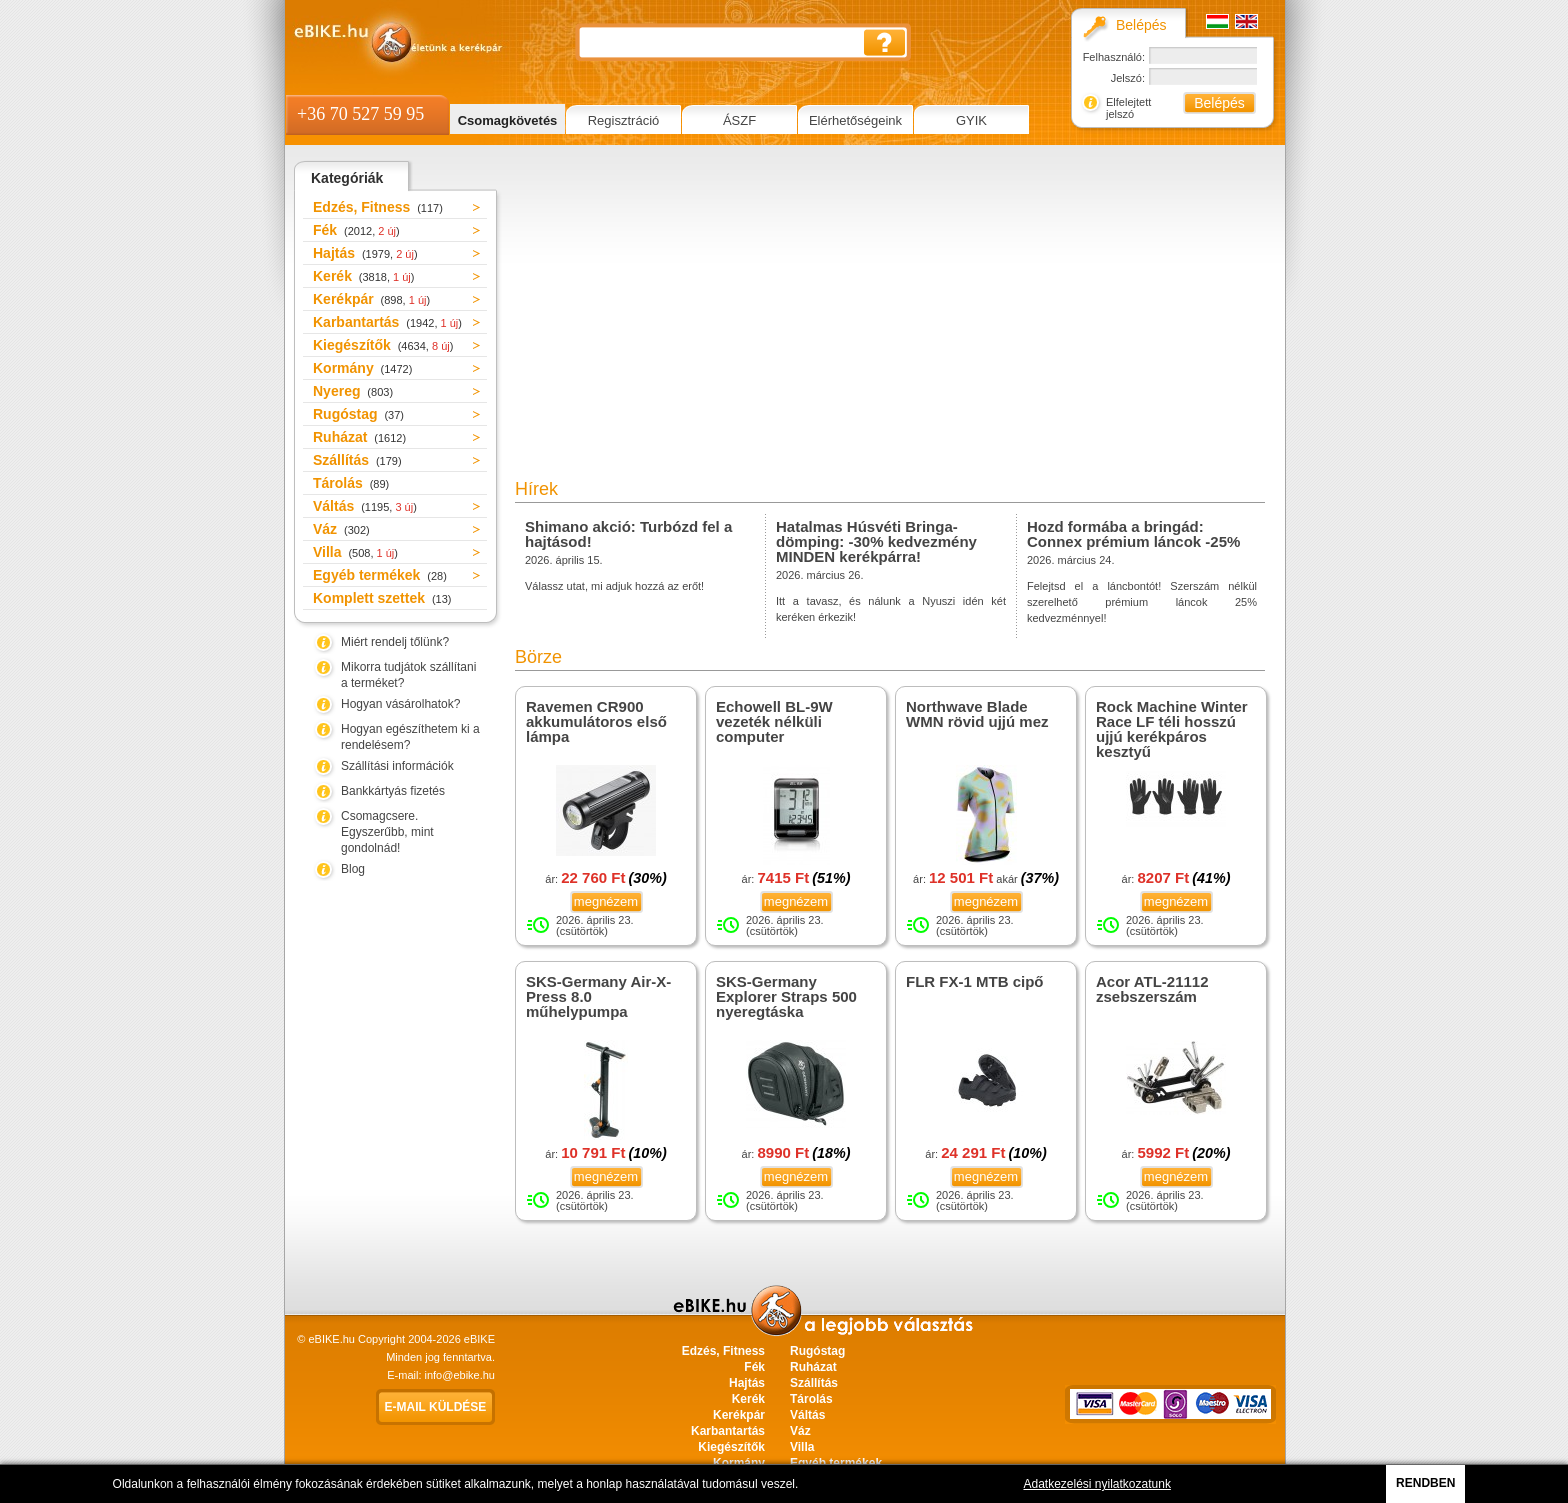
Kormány (362, 368)
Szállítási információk (397, 766)
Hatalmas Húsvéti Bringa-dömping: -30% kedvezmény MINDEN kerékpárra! (876, 541)
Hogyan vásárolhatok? (400, 704)
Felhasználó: (1114, 57)
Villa (355, 552)
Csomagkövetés (508, 120)
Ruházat (359, 437)
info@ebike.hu (460, 1375)
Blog (353, 869)
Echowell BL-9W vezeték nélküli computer (774, 721)
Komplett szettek (382, 598)
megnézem (606, 901)
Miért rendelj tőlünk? (395, 642)
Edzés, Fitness (378, 207)
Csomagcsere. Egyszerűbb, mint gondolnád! (387, 832)
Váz (341, 529)
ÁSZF (739, 120)
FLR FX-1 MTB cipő (975, 981)
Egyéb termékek (380, 575)
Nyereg (353, 391)
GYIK (971, 120)
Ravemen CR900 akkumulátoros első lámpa (596, 721)
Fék (356, 230)
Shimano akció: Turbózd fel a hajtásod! (628, 534)
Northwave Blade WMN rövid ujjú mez (977, 714)
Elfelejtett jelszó (1128, 108)
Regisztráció (624, 120)
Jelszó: (1128, 78)
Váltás (365, 506)
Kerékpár (371, 299)
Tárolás (351, 483)
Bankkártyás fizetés (393, 791)
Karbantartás (387, 322)
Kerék (363, 276)
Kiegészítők (383, 345)
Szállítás (357, 460)
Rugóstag (358, 414)
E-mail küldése (436, 1407)
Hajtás (365, 253)
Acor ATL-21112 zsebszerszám (1152, 989)
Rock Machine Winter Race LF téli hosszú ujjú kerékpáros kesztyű (1172, 729)
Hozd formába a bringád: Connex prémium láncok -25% (1133, 534)
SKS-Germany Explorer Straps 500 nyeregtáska (786, 996)
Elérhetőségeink (855, 120)
